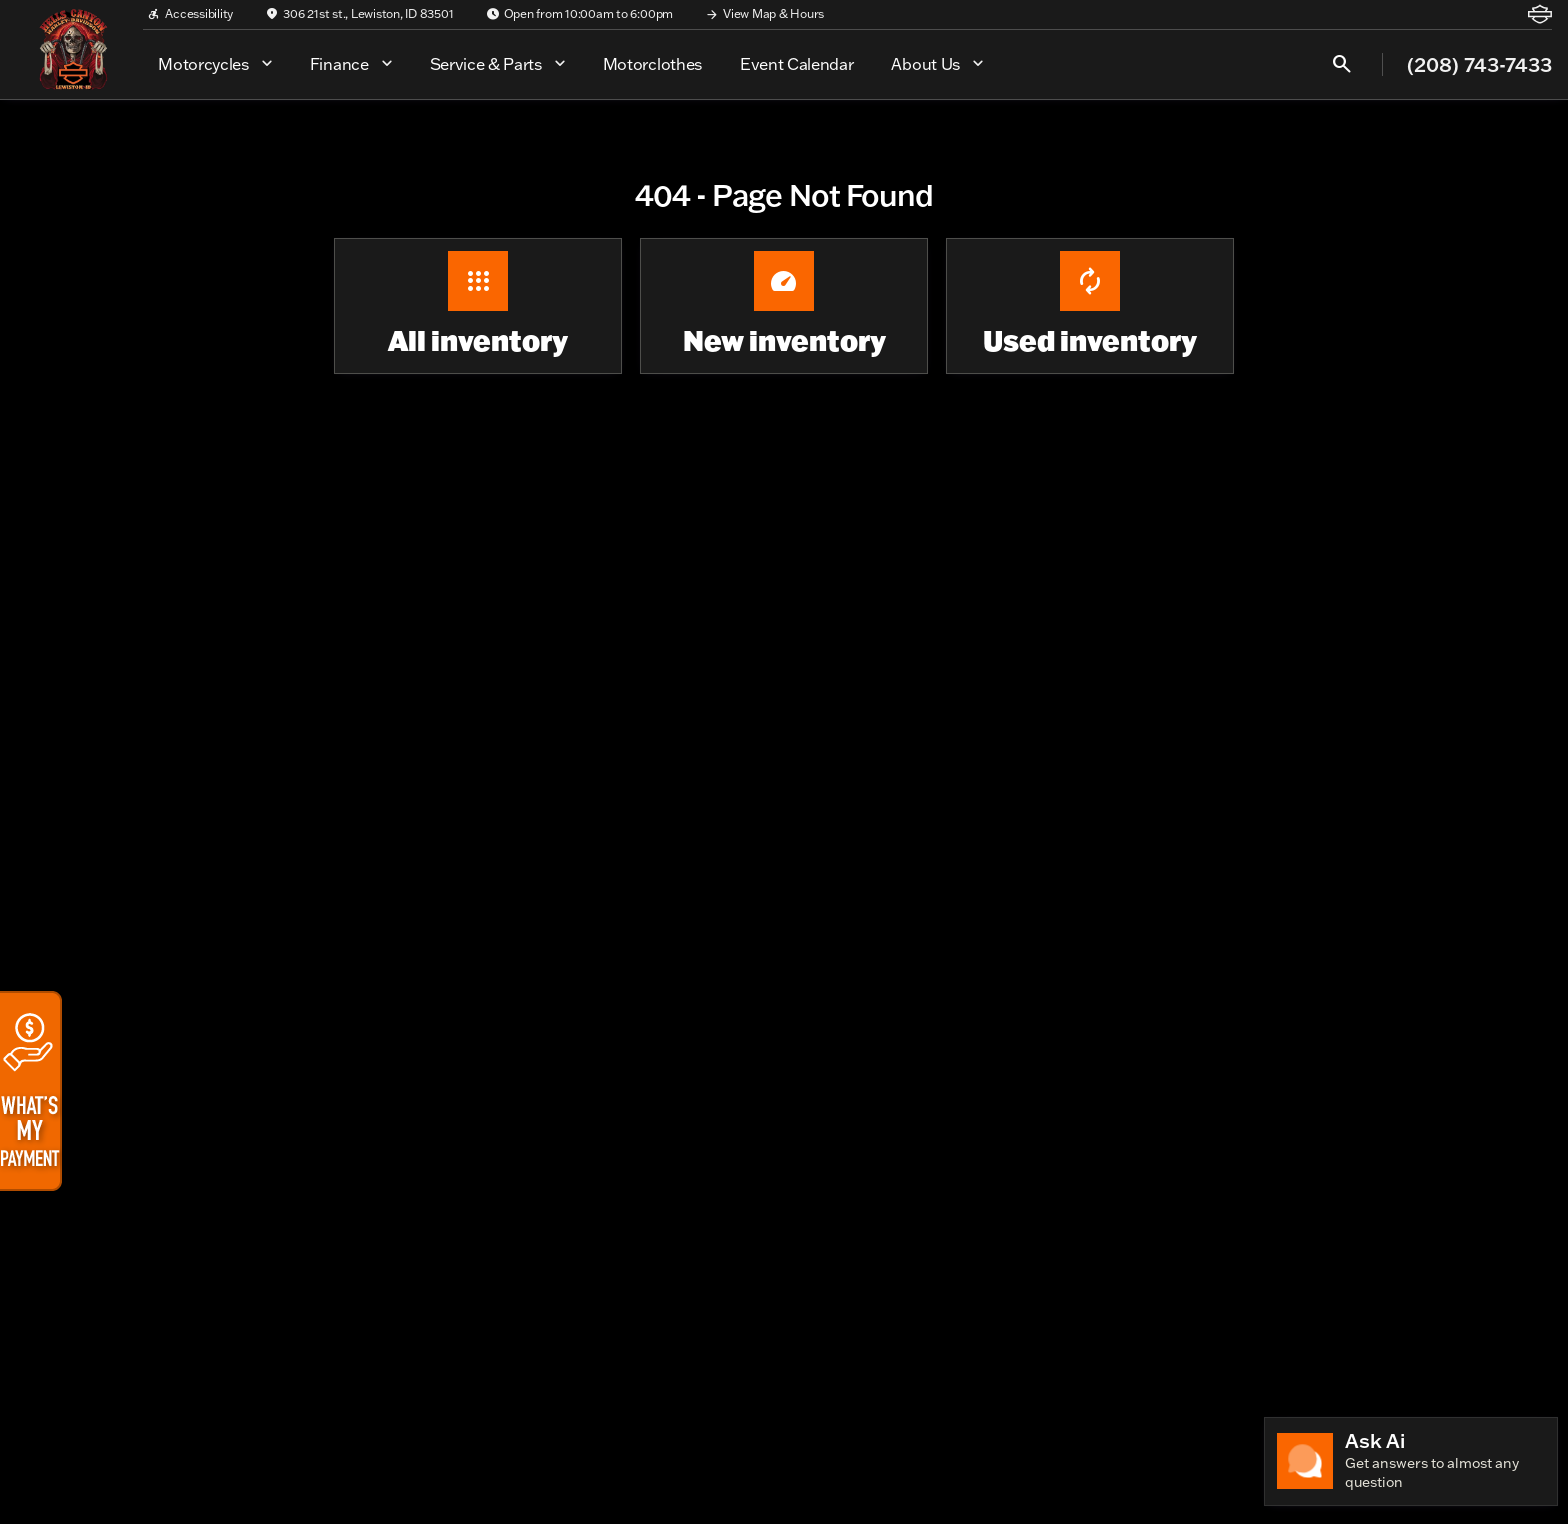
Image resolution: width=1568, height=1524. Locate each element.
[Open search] (1342, 64)
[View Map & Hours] (764, 14)
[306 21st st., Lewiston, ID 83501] (359, 14)
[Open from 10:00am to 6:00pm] (580, 14)
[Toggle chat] (1411, 1461)
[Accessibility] (190, 14)
